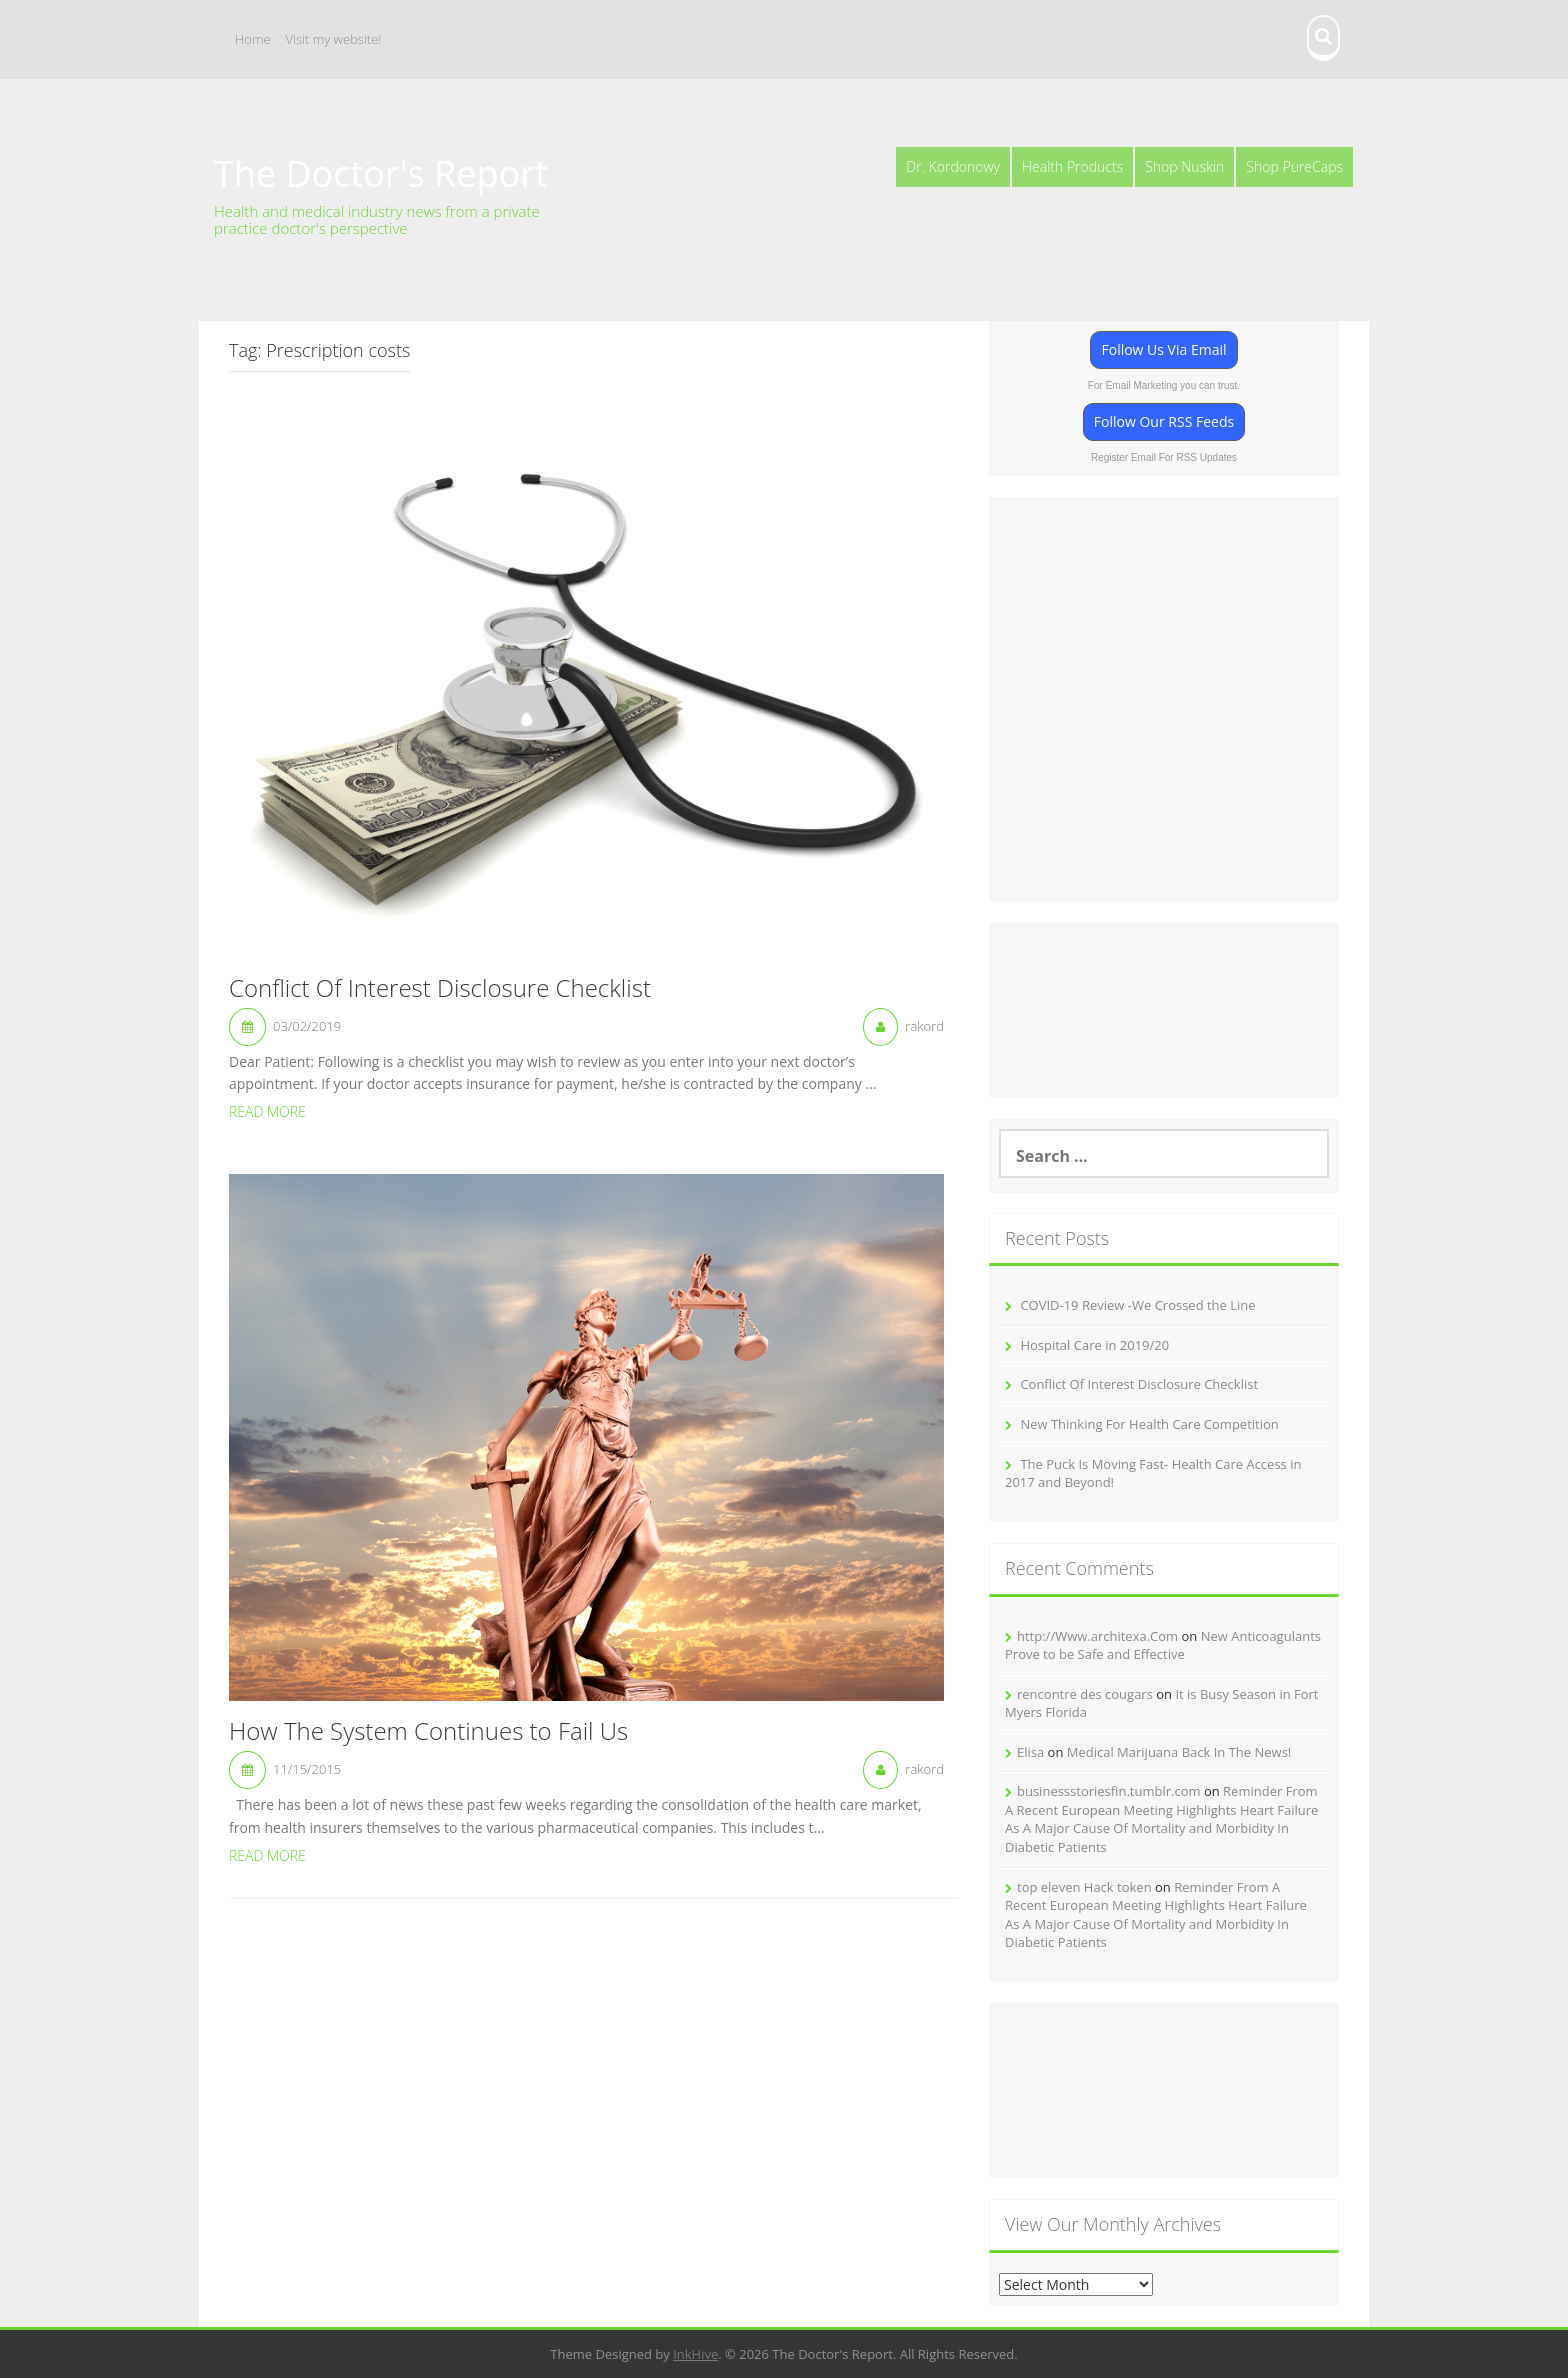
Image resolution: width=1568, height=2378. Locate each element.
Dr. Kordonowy (953, 166)
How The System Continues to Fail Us (428, 1732)
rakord (924, 1026)
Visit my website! (334, 39)
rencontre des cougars (1085, 1694)
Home (253, 39)
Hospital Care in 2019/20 (1094, 1345)
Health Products (1072, 166)
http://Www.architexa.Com (1097, 1636)
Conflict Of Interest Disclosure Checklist (440, 989)
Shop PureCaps (1294, 166)
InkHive (695, 2354)
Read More (267, 1111)
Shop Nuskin (1184, 166)
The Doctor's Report (381, 173)
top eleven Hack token (1084, 1887)
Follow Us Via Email (1163, 349)
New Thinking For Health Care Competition (1149, 1424)
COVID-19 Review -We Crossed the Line (1137, 1305)
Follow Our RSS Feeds (1164, 421)
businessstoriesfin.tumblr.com (1109, 1791)
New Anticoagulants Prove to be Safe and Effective (1163, 1645)
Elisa (1030, 1752)
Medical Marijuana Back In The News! (1179, 1752)
